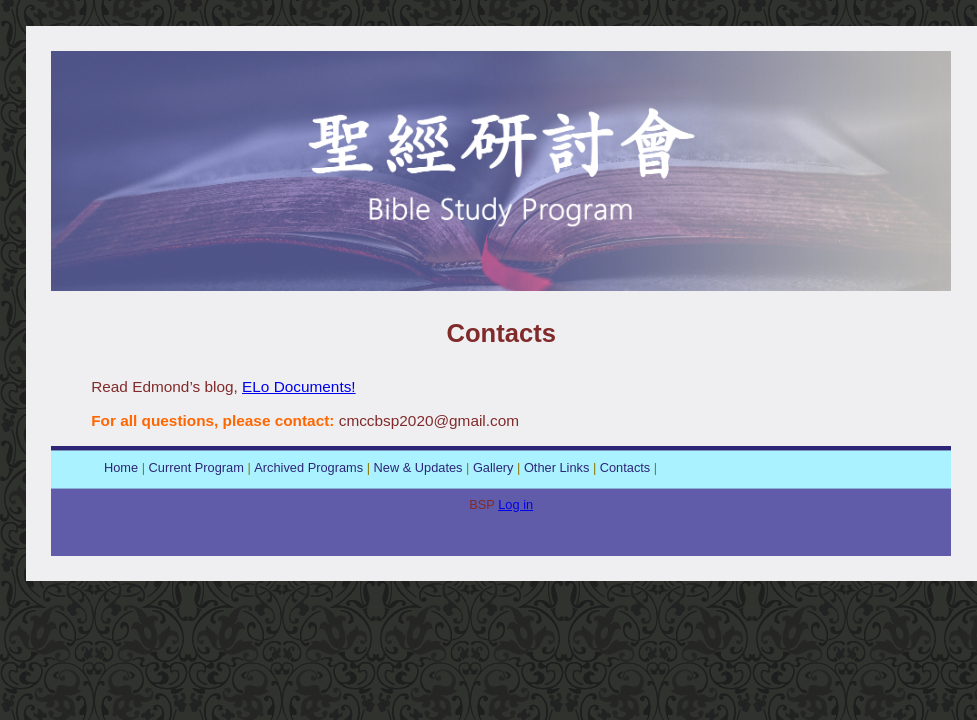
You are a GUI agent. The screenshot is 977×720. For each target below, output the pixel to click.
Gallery (493, 467)
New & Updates (418, 467)
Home (121, 467)
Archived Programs (308, 467)
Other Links (556, 467)
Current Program (196, 467)
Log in (515, 504)
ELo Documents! (299, 386)
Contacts (625, 467)
